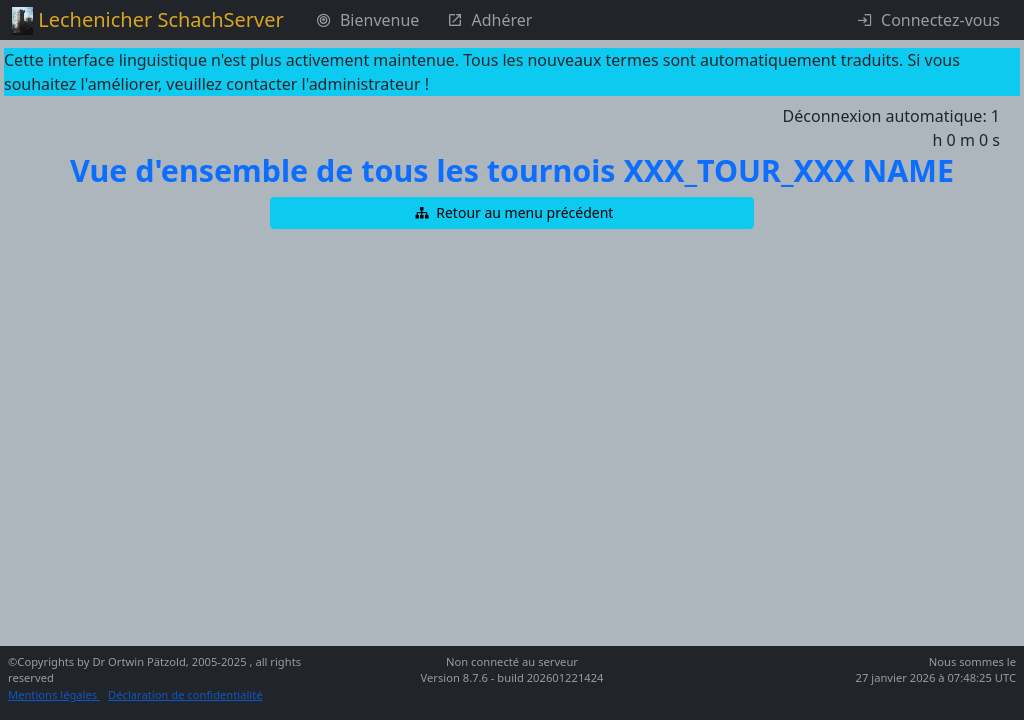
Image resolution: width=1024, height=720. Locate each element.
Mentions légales (54, 694)
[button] (512, 213)
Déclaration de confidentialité (185, 694)
